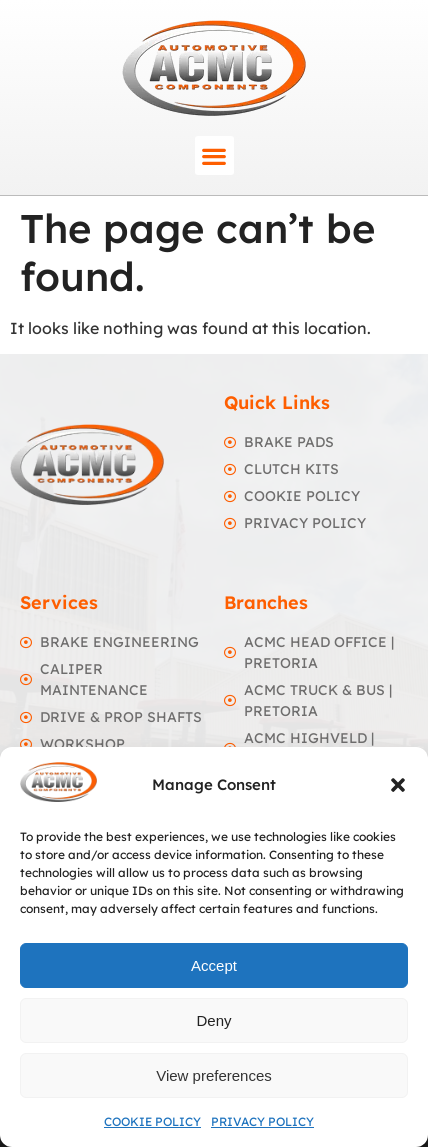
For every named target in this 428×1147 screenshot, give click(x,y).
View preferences (214, 1075)
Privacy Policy (262, 1121)
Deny (213, 1020)
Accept (214, 965)
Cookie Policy (152, 1121)
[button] (398, 785)
